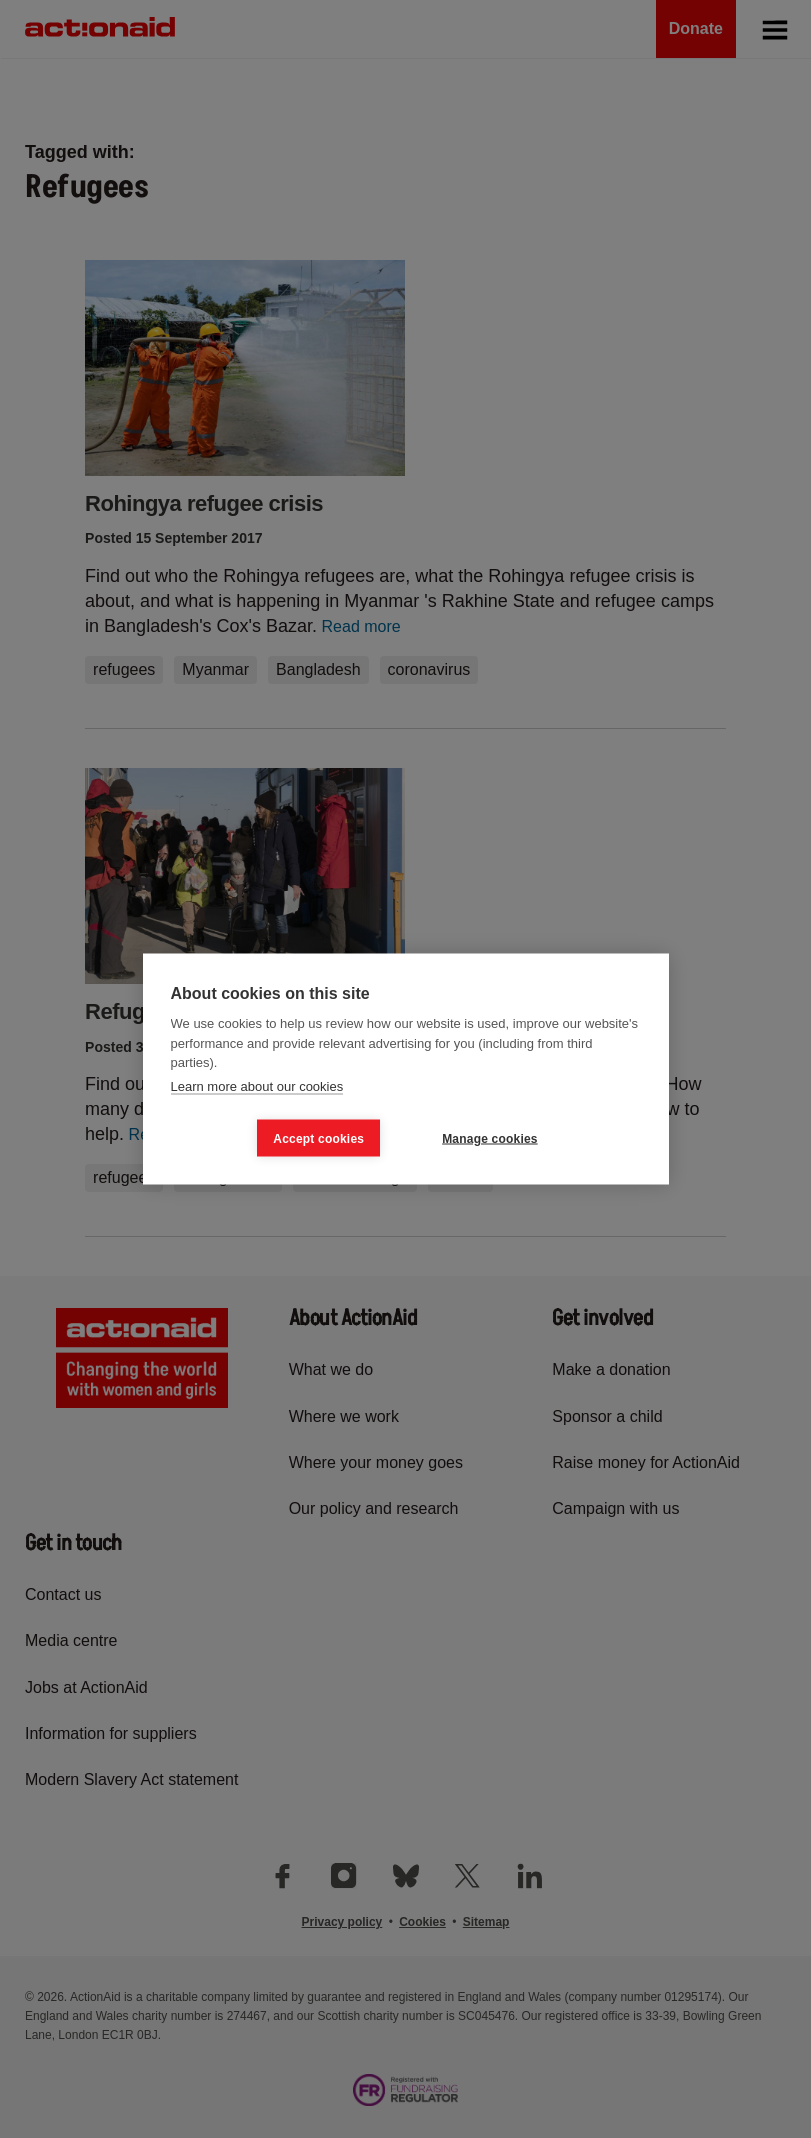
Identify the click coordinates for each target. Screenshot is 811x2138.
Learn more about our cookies (257, 1085)
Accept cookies (318, 1138)
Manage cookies (490, 1138)
